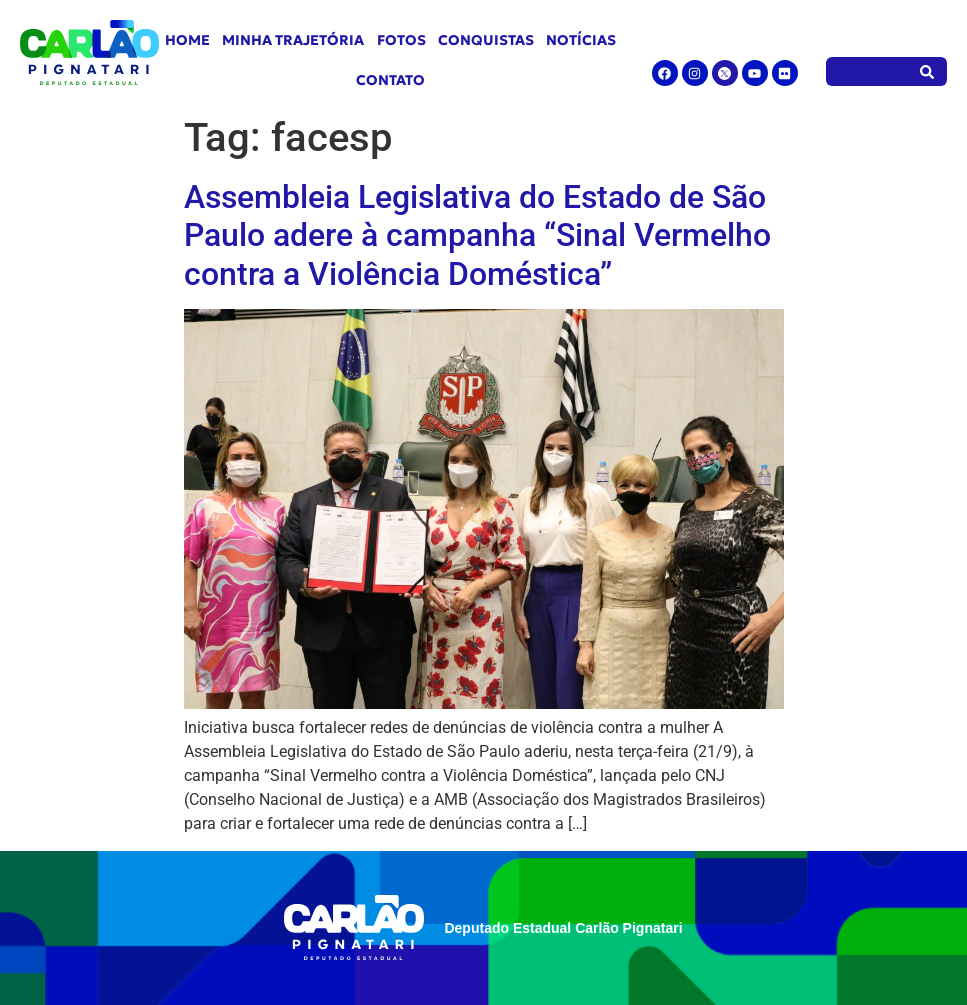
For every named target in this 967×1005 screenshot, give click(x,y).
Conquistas (486, 40)
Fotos (401, 40)
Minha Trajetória (293, 40)
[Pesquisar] (927, 71)
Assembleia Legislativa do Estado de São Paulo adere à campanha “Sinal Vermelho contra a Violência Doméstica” (477, 235)
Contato (390, 80)
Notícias (581, 40)
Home (187, 40)
